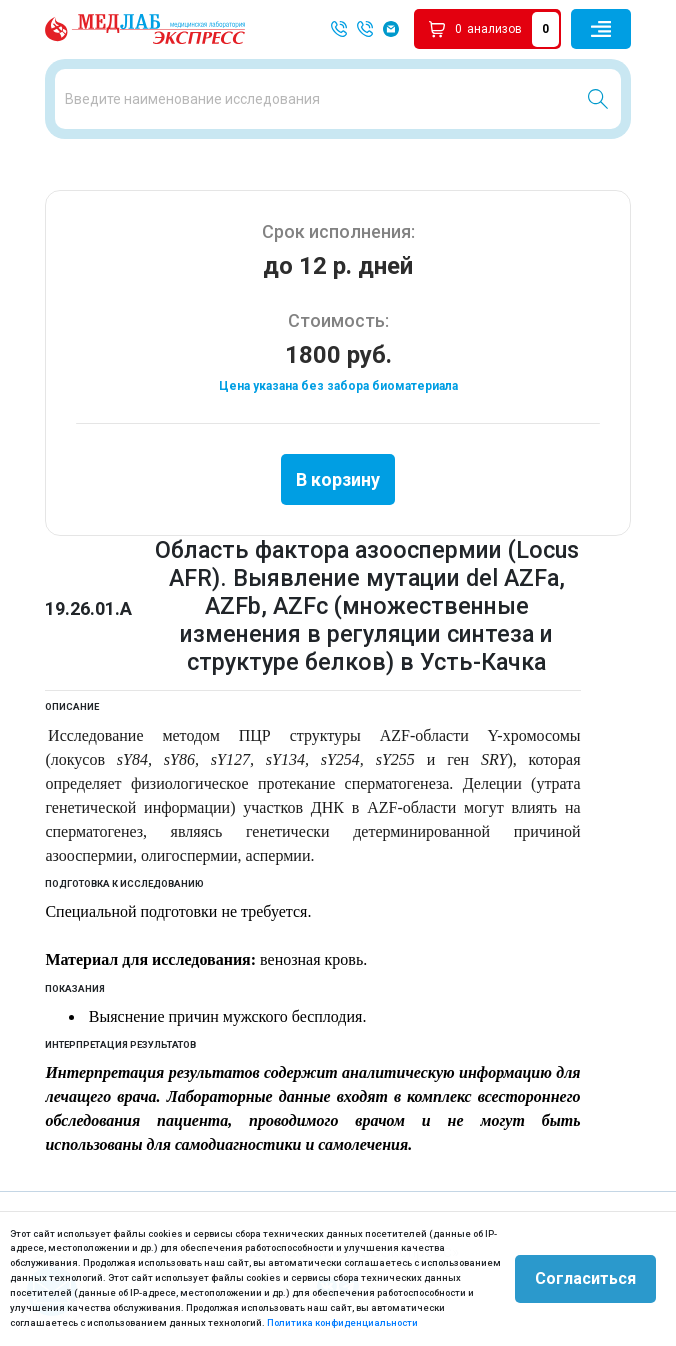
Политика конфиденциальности (342, 1322)
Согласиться (585, 1278)
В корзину (338, 479)
